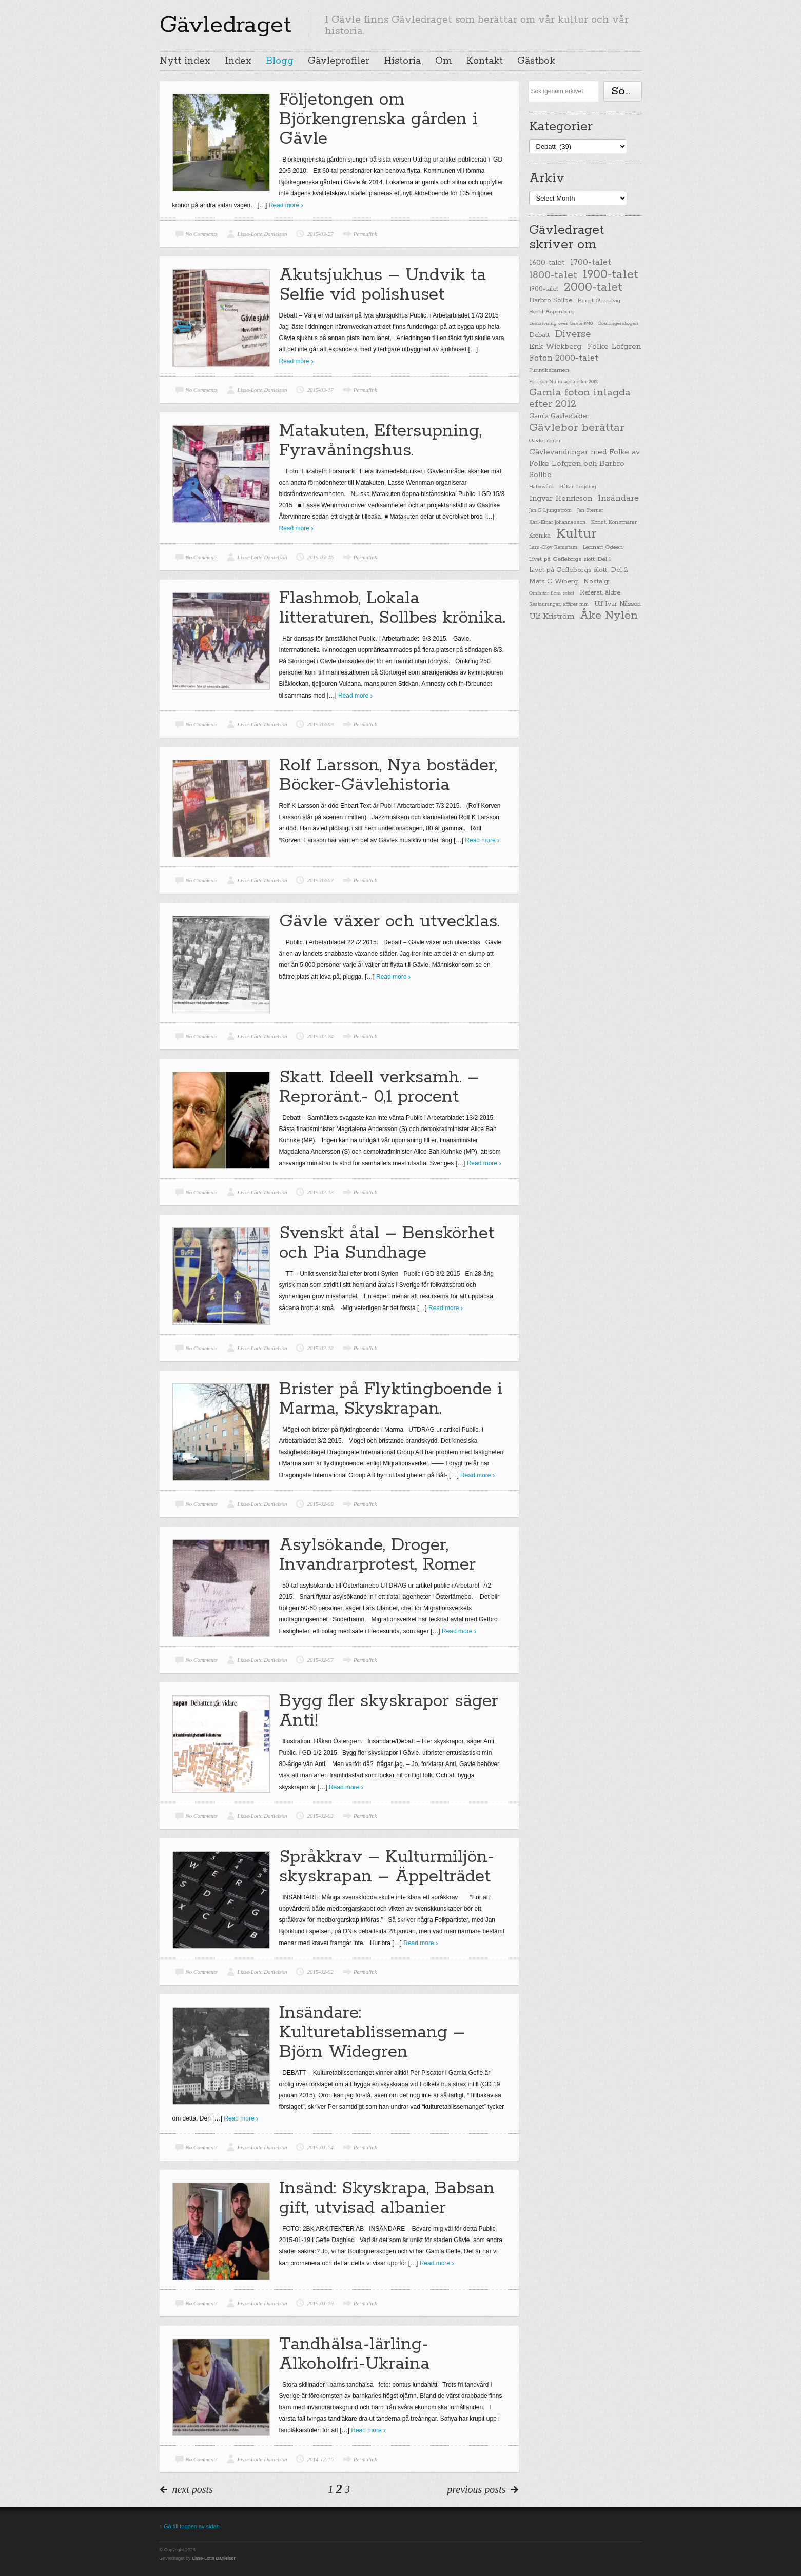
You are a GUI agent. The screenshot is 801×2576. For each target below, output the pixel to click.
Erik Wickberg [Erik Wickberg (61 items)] (555, 346)
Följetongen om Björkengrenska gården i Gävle (378, 119)
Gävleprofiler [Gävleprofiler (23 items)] (545, 441)
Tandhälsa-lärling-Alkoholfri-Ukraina (354, 2354)
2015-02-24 (320, 1036)
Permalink (365, 234)
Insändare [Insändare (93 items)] (618, 498)
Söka (624, 91)
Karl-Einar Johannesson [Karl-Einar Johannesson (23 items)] (557, 522)
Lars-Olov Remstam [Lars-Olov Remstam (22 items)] (553, 547)
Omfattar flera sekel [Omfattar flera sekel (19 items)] (551, 593)
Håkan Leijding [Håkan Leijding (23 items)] (577, 487)
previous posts (476, 2489)
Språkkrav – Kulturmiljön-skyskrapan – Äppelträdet (386, 1867)
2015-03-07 (320, 880)
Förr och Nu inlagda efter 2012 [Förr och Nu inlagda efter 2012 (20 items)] (563, 382)
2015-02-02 (320, 1972)
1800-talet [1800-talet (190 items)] (553, 275)
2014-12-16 (320, 2459)
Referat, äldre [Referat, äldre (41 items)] (600, 592)
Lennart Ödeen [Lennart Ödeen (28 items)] (603, 547)
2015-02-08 (320, 1504)
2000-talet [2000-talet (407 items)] (593, 287)
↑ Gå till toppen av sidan (190, 2526)
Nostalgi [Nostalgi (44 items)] (596, 581)
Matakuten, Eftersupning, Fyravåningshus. (380, 441)
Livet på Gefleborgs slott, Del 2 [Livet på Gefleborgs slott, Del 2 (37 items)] (578, 570)
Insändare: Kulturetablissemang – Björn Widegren (372, 2032)
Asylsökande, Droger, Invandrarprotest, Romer (377, 1555)
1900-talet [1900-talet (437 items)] (610, 274)
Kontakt (484, 61)
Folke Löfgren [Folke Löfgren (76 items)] (614, 347)
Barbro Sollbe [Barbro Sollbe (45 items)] (550, 300)
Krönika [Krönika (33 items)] (540, 536)
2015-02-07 (320, 1660)
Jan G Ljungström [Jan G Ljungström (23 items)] (550, 510)
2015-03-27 (320, 234)
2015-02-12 (320, 1348)
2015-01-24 (320, 2147)
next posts (192, 2489)
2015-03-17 (320, 390)
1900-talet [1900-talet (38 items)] (543, 289)
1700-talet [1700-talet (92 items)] (590, 262)
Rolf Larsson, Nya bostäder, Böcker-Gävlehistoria (388, 775)
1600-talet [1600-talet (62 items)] (546, 262)
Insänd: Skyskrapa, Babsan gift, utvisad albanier (387, 2198)
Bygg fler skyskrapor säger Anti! (388, 1711)
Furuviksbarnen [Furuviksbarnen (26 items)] (549, 370)
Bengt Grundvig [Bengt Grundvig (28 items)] (599, 300)
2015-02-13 (320, 1192)
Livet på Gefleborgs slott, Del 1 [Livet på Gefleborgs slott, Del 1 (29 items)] (570, 559)
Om (443, 61)
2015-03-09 (320, 724)
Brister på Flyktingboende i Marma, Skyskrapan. (390, 1399)
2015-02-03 (320, 1816)
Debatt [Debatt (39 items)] (539, 335)
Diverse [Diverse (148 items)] (573, 334)
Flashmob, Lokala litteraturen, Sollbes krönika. (392, 608)
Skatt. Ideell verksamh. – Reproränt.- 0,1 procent (379, 1087)
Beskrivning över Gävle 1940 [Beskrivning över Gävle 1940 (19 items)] (561, 323)
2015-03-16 (320, 557)
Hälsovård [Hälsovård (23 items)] (541, 487)
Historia (402, 61)
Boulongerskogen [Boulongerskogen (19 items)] (618, 323)
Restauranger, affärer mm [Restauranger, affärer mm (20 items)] (559, 604)
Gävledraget (225, 25)
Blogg (280, 61)
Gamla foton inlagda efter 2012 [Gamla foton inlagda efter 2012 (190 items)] (580, 398)
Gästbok (536, 61)
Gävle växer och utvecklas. (389, 921)
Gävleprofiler (338, 61)
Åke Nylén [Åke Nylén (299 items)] (609, 615)
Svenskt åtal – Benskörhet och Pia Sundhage (386, 1243)
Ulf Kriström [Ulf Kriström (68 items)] (551, 616)
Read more (284, 205)
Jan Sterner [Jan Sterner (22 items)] (590, 510)
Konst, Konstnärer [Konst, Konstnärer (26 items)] (614, 522)
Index (238, 61)
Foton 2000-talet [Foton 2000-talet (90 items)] (563, 358)
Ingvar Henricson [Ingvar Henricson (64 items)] (560, 498)
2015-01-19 (320, 2303)
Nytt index (185, 61)
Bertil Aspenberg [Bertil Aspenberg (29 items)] (551, 311)
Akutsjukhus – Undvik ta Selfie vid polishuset (382, 285)
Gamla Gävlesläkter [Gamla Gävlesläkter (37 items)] (559, 416)
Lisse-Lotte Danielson (262, 234)
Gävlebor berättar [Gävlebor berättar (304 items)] (576, 427)
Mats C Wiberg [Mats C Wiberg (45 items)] (553, 581)
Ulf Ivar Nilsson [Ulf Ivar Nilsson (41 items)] (617, 604)
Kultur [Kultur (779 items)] (576, 534)
